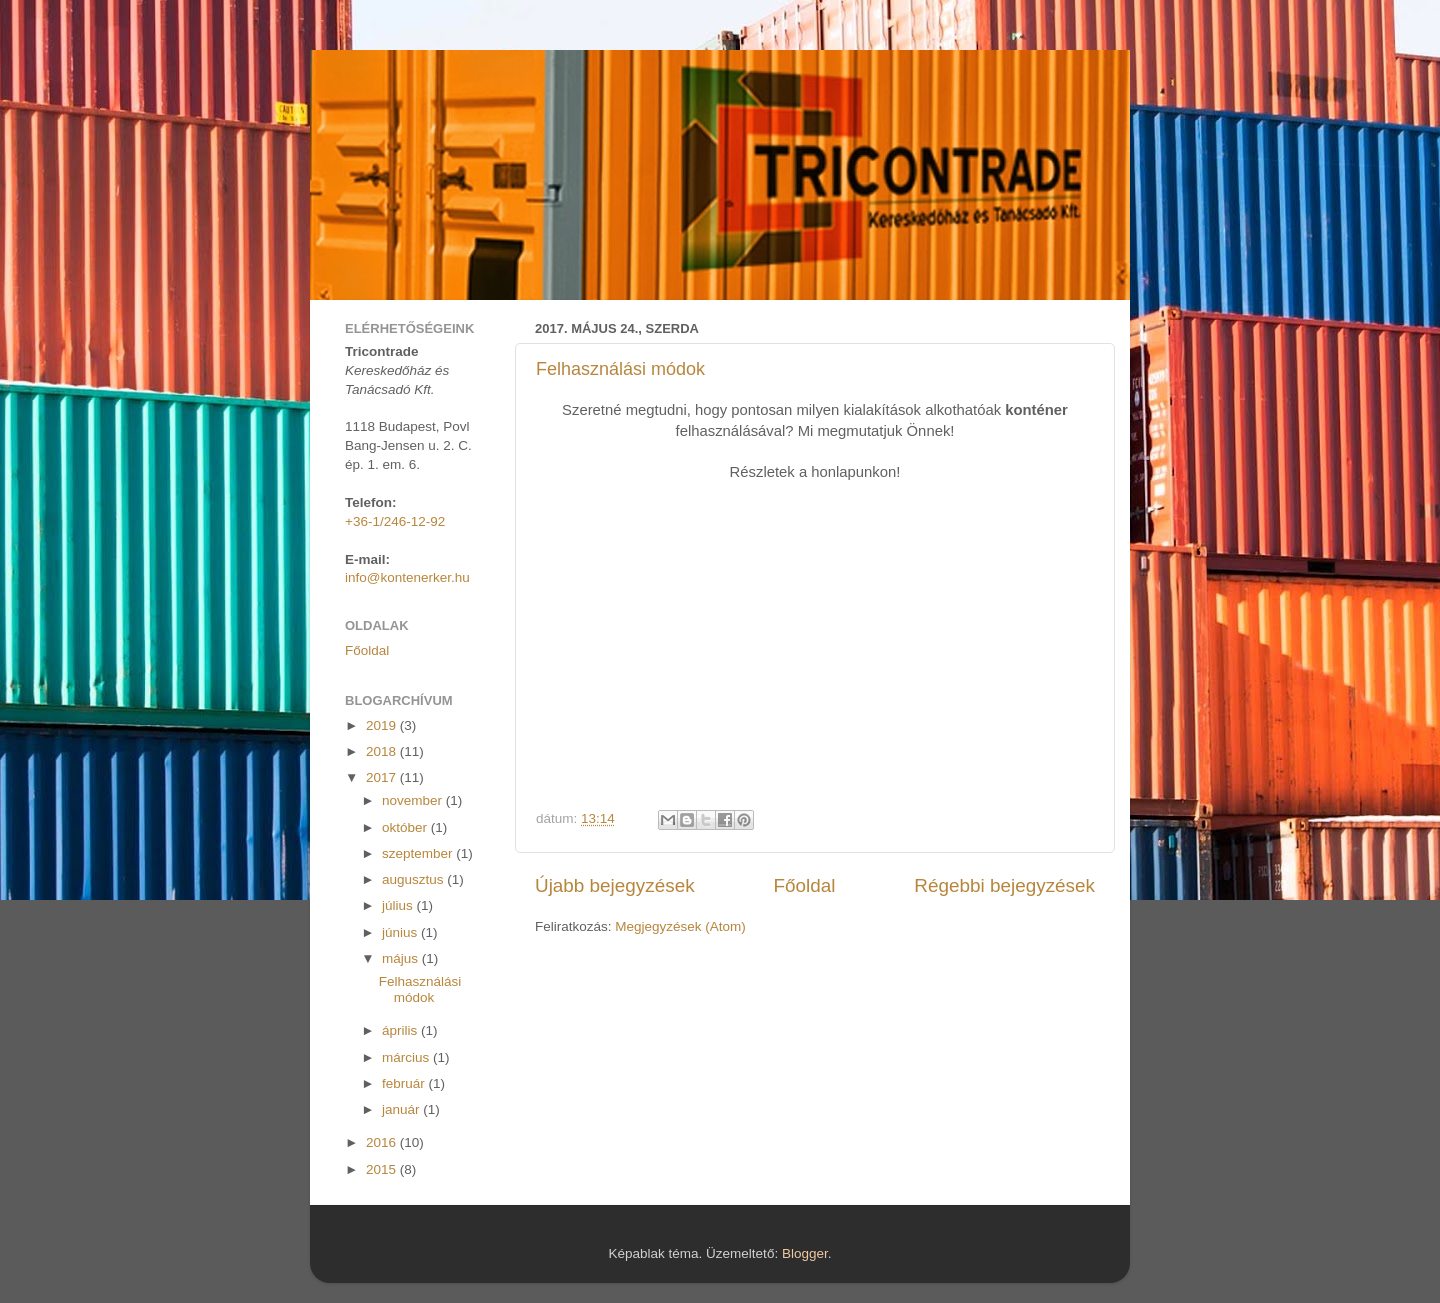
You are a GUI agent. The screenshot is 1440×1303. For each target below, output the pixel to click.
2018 (383, 751)
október (406, 827)
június (401, 932)
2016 (383, 1142)
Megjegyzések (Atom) (680, 926)
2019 (383, 725)
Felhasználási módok (620, 369)
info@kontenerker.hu (407, 577)
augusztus (414, 879)
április (401, 1030)
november (414, 800)
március (407, 1057)
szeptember (419, 853)
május (402, 958)
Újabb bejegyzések (615, 885)
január (402, 1109)
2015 (383, 1169)
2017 (383, 777)
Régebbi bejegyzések (1004, 885)
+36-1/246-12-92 (395, 521)
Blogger (805, 1253)
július (399, 905)
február (405, 1083)
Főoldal (805, 885)
